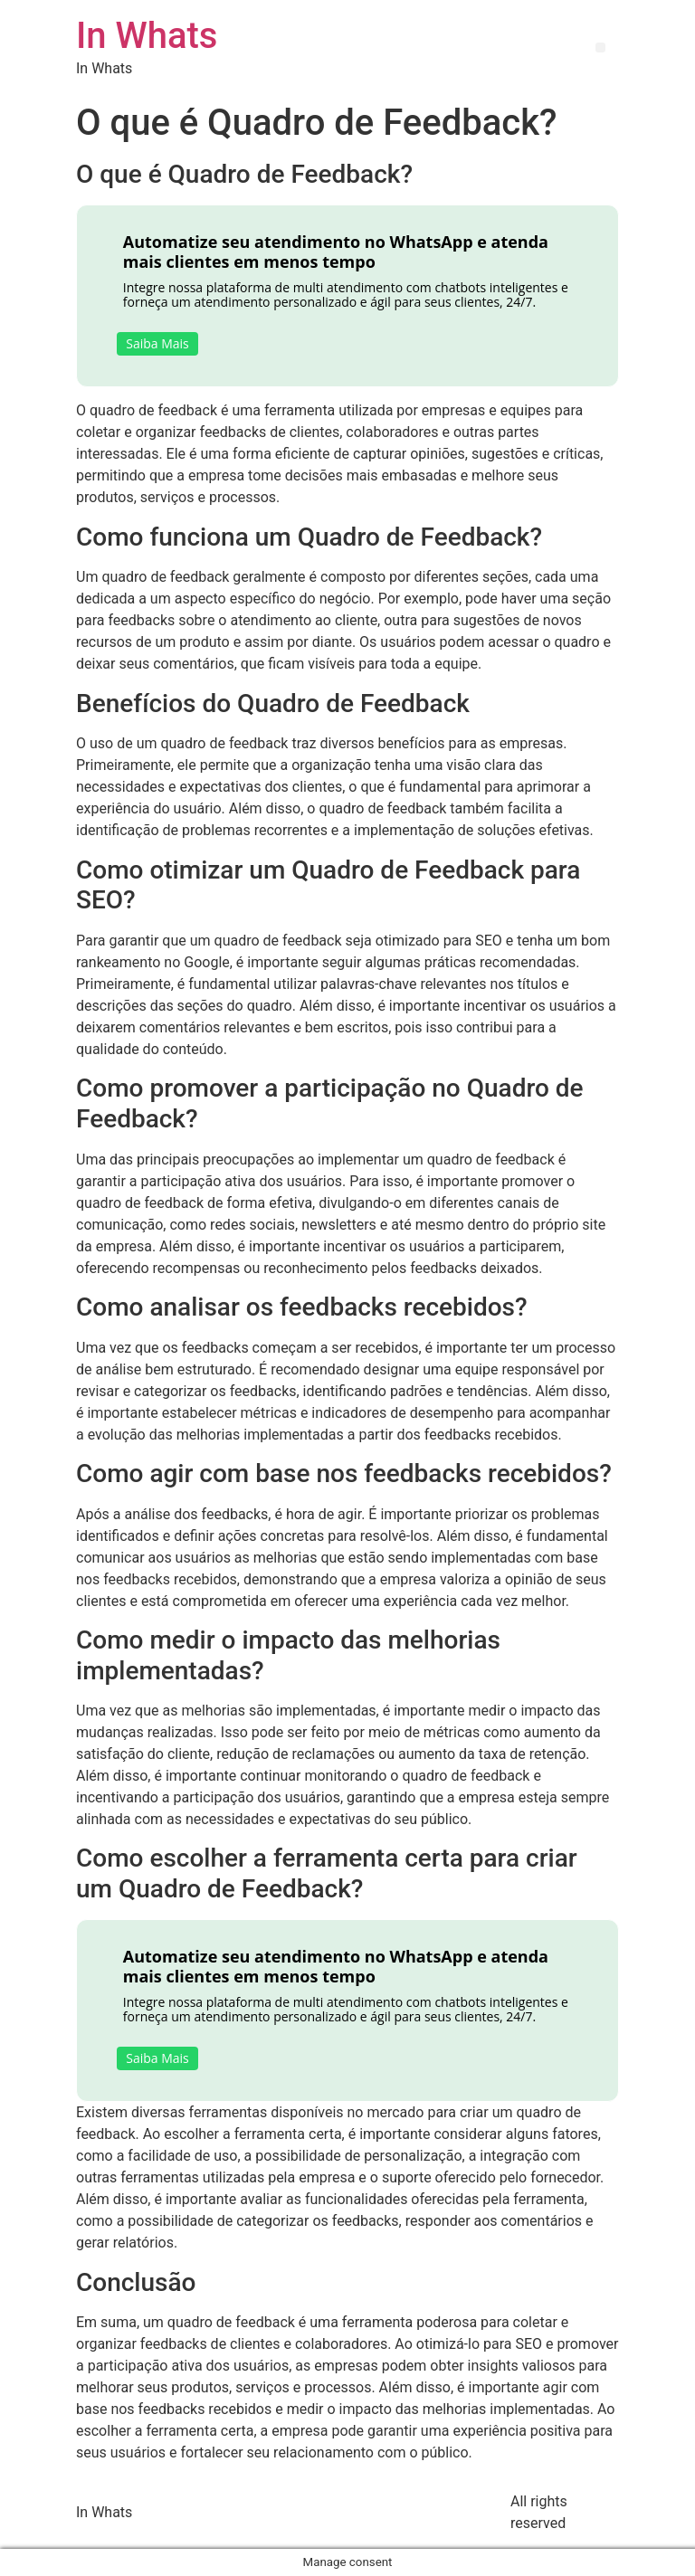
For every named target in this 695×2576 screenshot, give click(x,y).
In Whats (146, 35)
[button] (600, 47)
